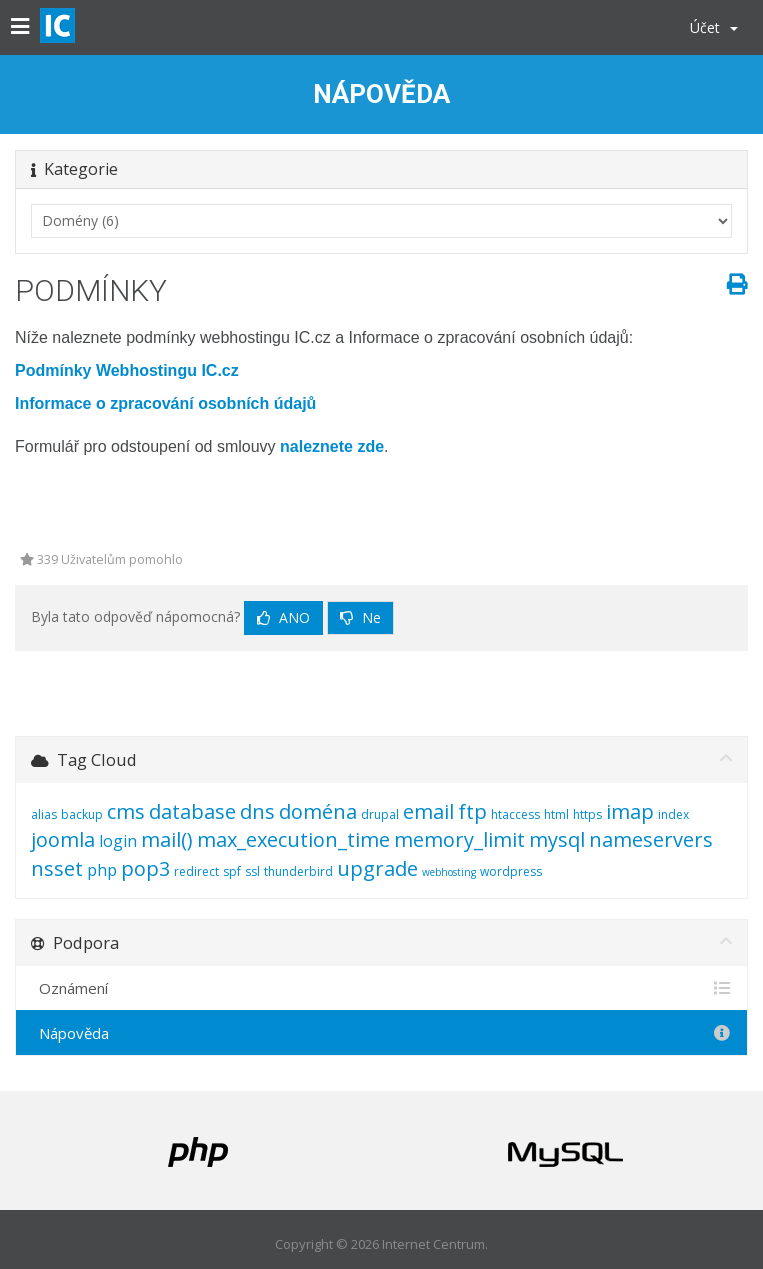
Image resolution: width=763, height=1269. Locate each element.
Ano (283, 617)
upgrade (377, 868)
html (556, 814)
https (587, 814)
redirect (196, 871)
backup (82, 814)
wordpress (511, 871)
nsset (57, 868)
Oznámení (381, 988)
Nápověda (381, 1033)
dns (257, 811)
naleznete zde (332, 446)
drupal (380, 814)
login (118, 841)
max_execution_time (293, 839)
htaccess (515, 814)
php (102, 870)
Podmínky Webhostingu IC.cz (127, 370)
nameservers (651, 839)
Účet (714, 27)
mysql (557, 839)
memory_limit (459, 839)
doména (318, 811)
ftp (472, 811)
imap (630, 811)
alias (44, 814)
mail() (167, 839)
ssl (252, 871)
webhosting (449, 872)
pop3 (145, 868)
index (673, 814)
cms (126, 811)
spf (232, 871)
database (192, 811)
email (428, 811)
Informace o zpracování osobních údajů (165, 403)
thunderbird (298, 871)
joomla (63, 839)
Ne (360, 617)
